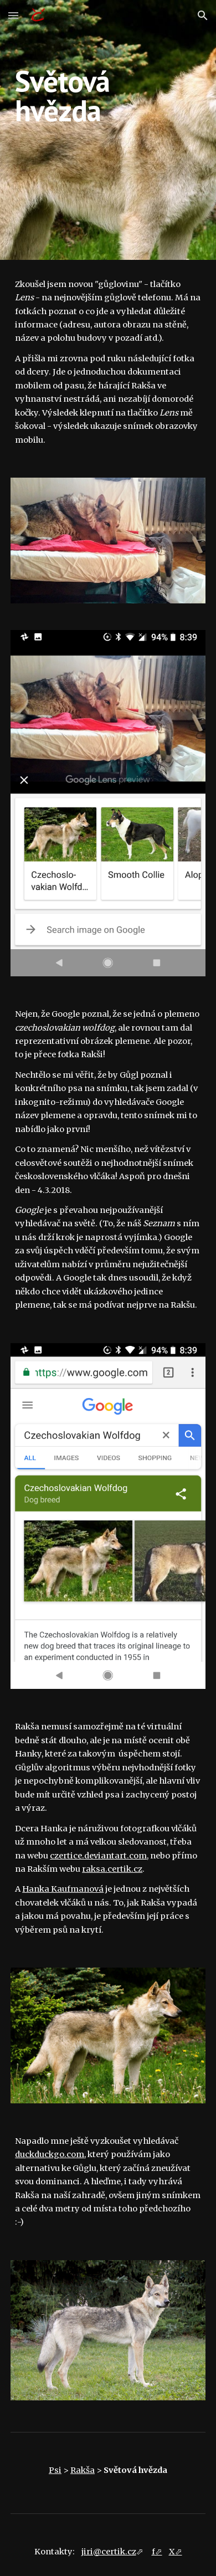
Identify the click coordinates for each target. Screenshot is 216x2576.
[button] (13, 15)
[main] (108, 130)
